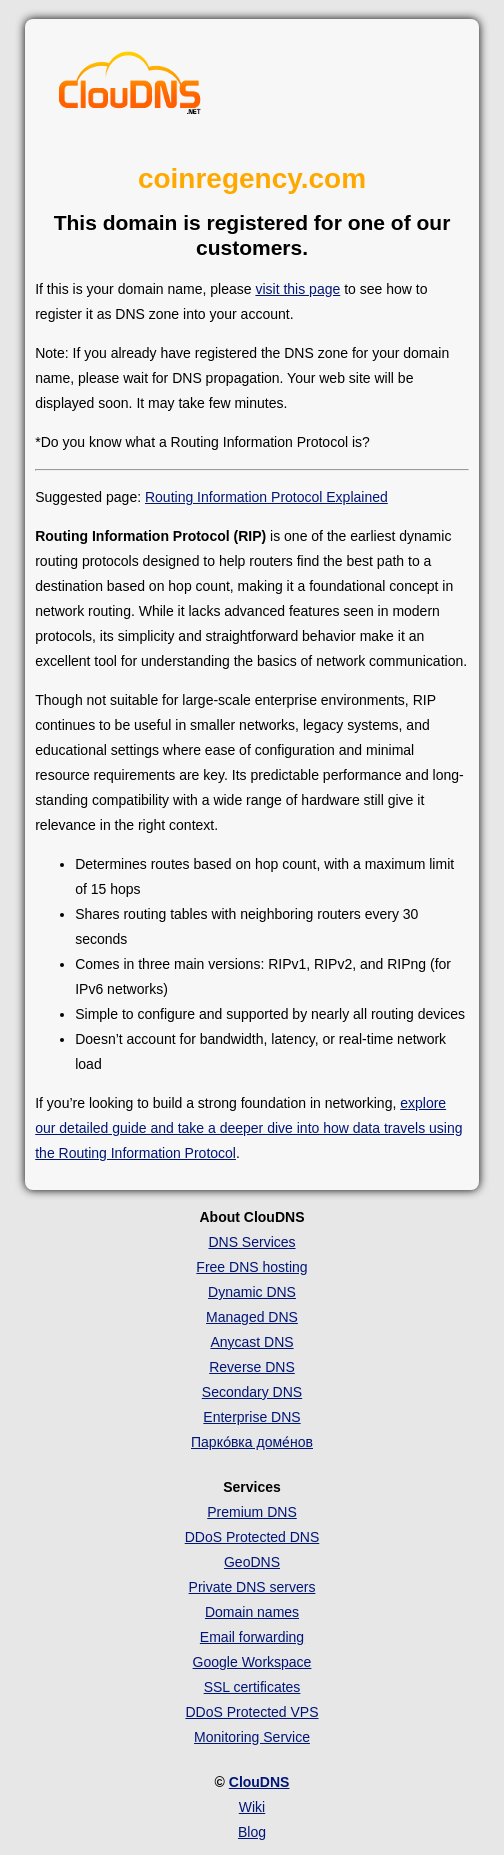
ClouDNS (259, 1782)
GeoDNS (252, 1562)
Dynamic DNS (252, 1292)
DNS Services (251, 1242)
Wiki (252, 1807)
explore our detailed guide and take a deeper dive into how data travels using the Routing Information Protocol (248, 1128)
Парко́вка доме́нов (252, 1442)
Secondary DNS (252, 1392)
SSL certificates (252, 1687)
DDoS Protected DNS (252, 1537)
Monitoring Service (252, 1737)
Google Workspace (252, 1662)
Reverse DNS (252, 1367)
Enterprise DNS (251, 1417)
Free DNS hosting (251, 1267)
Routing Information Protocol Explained (266, 497)
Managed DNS (252, 1317)
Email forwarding (252, 1637)
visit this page (297, 289)
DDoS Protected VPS (251, 1712)
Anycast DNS (251, 1342)
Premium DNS (251, 1512)
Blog (252, 1832)
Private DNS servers (252, 1587)
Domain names (252, 1612)
